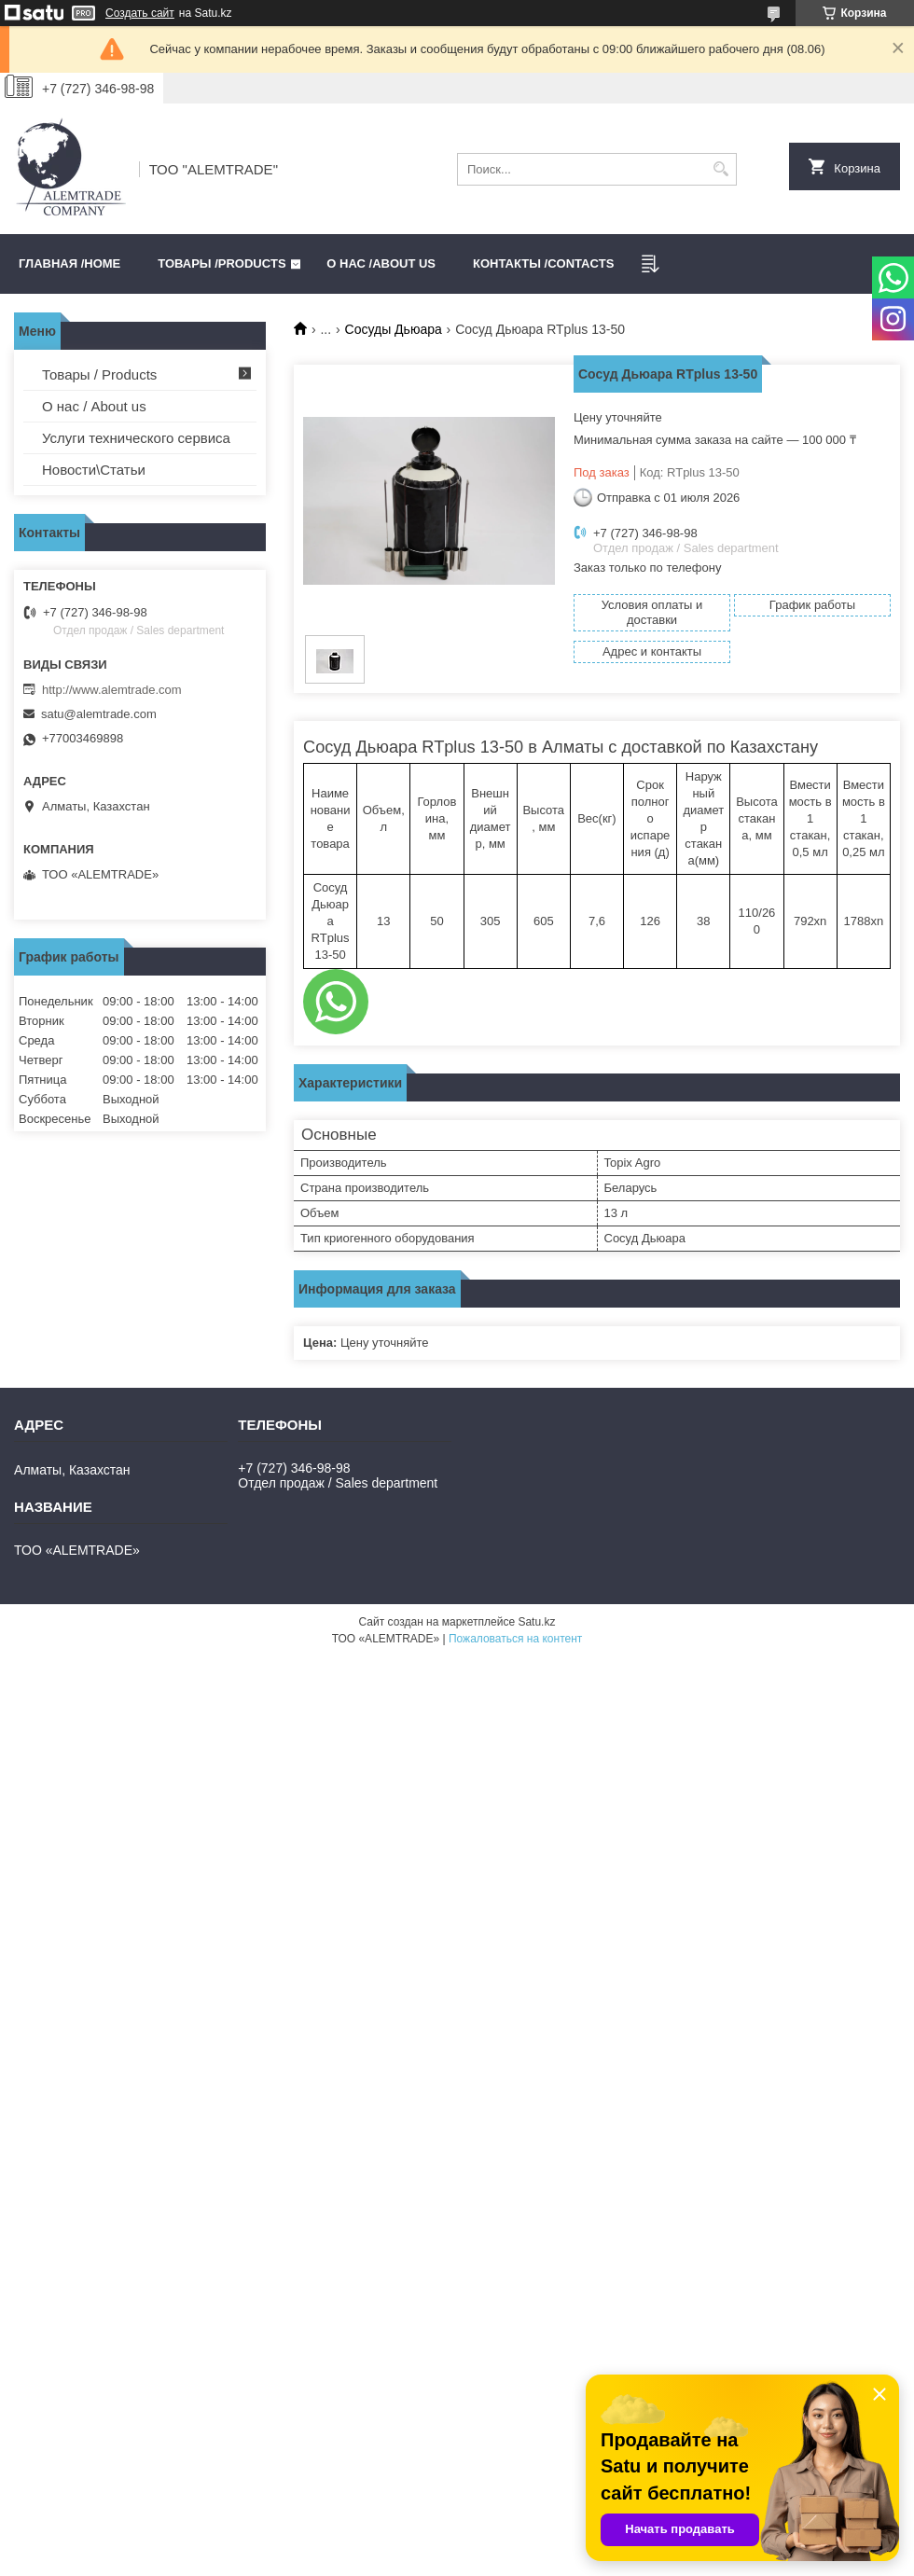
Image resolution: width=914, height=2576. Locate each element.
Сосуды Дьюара (393, 329)
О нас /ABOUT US (381, 263)
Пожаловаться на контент (515, 1638)
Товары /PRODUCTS (221, 263)
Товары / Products (99, 374)
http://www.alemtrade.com (112, 690)
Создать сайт (139, 13)
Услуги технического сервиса (136, 438)
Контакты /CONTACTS (543, 263)
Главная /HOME (69, 263)
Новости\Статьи (93, 470)
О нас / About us (94, 406)
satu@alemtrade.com (99, 714)
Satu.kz (536, 1621)
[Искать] (720, 169)
